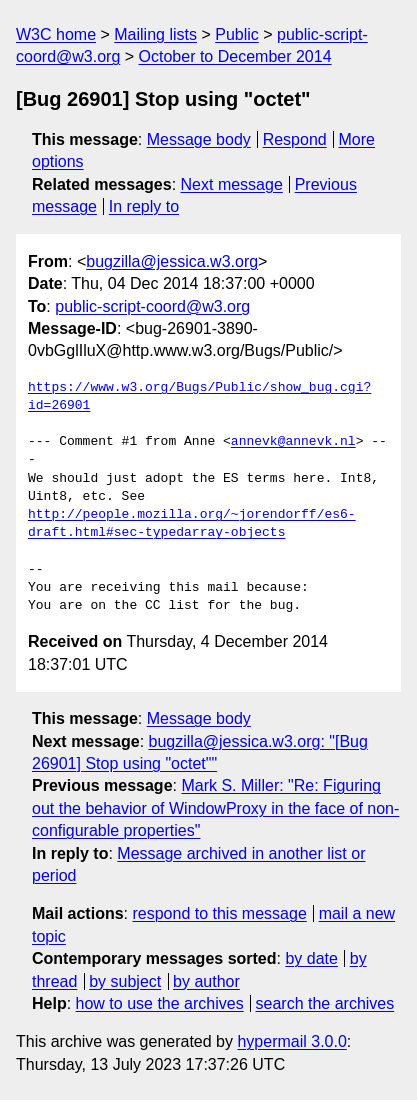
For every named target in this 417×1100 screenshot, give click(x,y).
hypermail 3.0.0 (291, 1041)
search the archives (325, 1003)
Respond (295, 139)
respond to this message (219, 913)
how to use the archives (160, 1003)
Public (237, 34)
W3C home (56, 34)
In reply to (144, 206)
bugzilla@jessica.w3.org (172, 261)
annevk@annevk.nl (293, 442)
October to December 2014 (235, 56)
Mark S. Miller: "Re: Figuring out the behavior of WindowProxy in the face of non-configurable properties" (215, 808)
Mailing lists (155, 34)
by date (311, 958)
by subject (125, 981)
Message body (199, 139)
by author (206, 981)
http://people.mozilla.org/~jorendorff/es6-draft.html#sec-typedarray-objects (192, 524)
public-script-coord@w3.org (152, 306)
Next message (232, 184)
